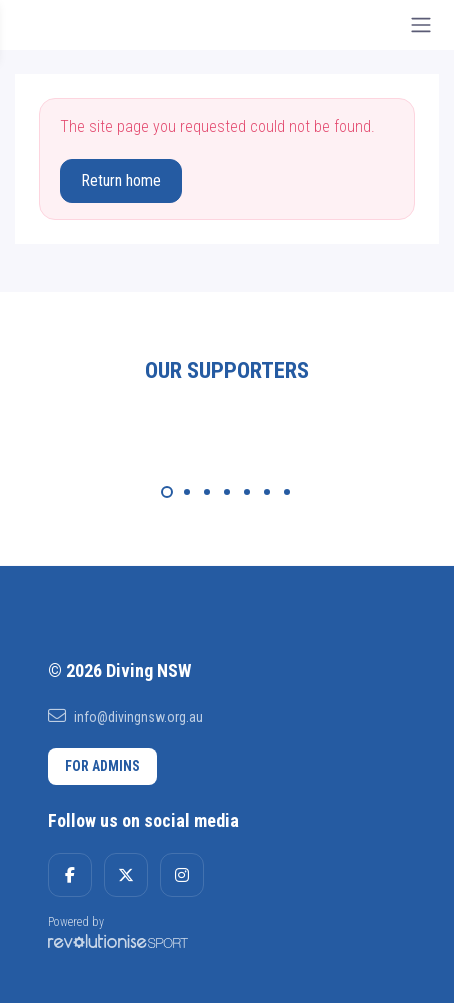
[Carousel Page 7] (287, 492)
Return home (121, 180)
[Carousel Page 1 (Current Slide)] (167, 492)
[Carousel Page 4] (227, 492)
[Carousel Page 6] (267, 492)
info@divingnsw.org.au (125, 716)
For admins (102, 766)
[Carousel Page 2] (187, 492)
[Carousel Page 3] (207, 492)
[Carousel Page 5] (247, 492)
